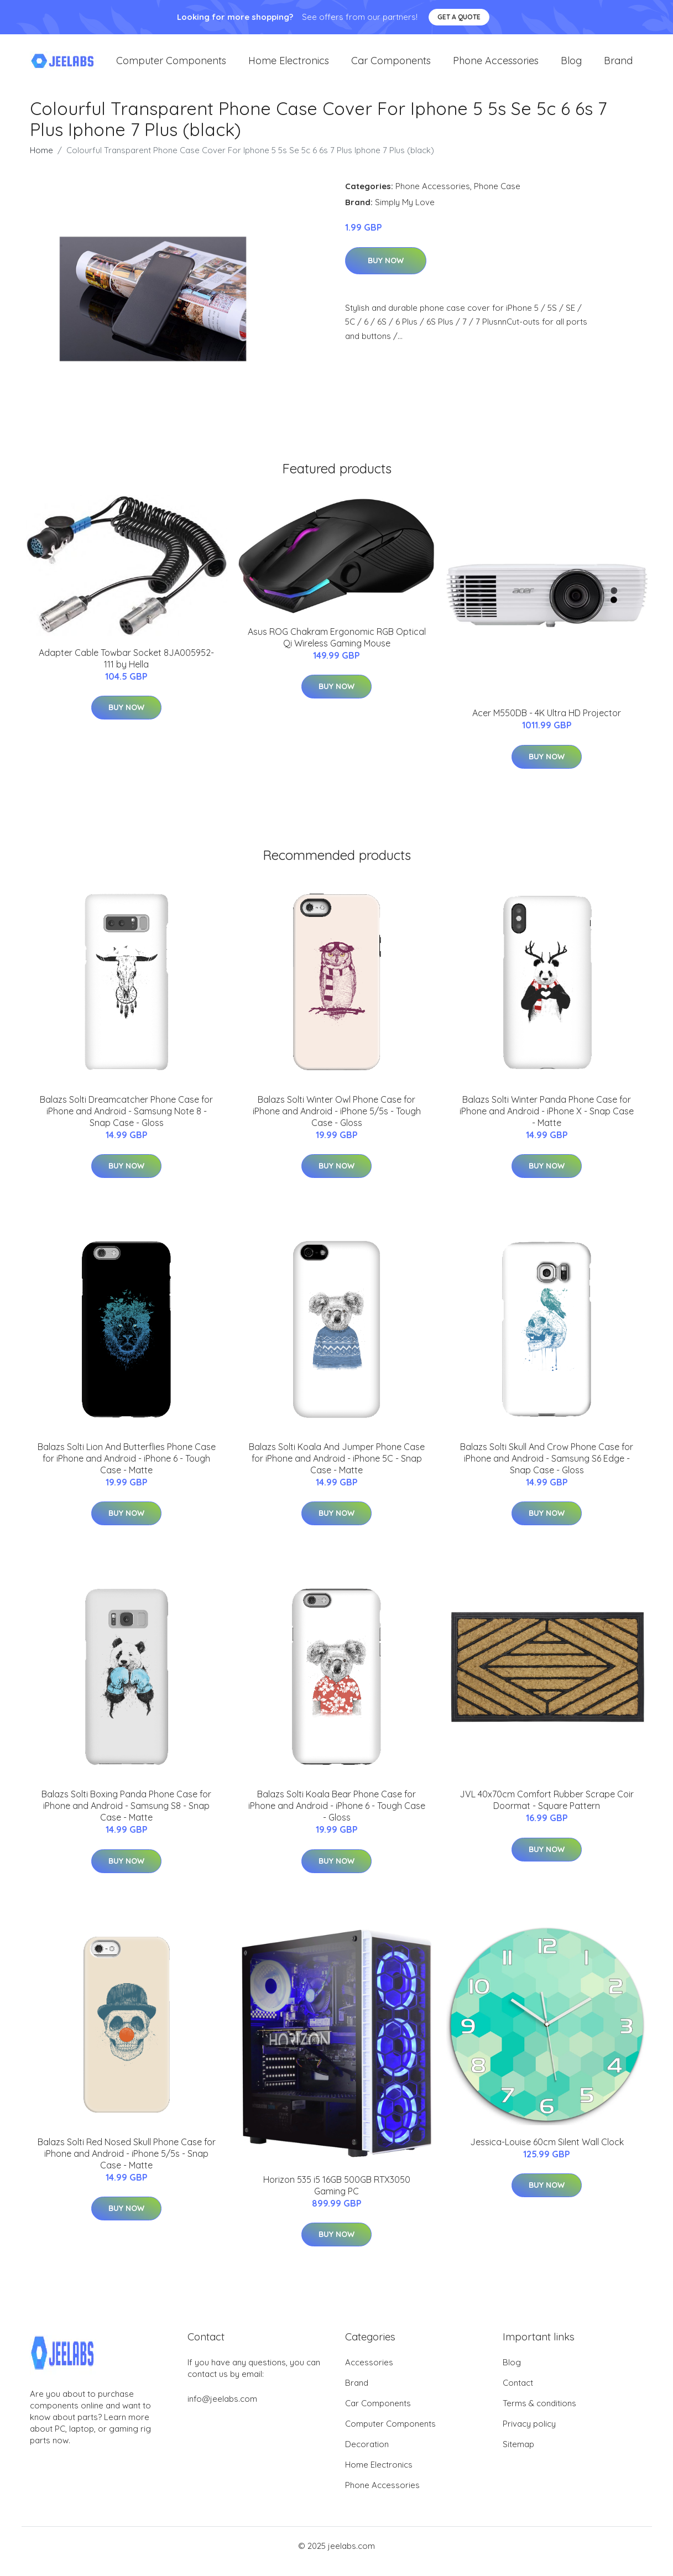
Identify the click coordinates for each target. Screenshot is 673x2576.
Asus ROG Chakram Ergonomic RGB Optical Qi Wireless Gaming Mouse (337, 648)
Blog (571, 66)
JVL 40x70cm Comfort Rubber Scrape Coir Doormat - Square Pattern (547, 1811)
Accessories (369, 2373)
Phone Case (497, 197)
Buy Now (386, 272)
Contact (518, 2394)
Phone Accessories (496, 66)
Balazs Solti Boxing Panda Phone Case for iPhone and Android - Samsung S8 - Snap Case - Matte (126, 1817)
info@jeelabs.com (222, 2410)
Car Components (391, 66)
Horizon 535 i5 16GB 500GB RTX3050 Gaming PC (336, 2196)
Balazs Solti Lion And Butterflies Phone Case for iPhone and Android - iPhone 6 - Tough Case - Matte (127, 1469)
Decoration (367, 2455)
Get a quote (459, 17)
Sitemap (518, 2455)
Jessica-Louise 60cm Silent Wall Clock (547, 2152)
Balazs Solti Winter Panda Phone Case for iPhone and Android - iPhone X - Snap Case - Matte (547, 1122)
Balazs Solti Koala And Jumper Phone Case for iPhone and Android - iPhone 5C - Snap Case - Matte (337, 1469)
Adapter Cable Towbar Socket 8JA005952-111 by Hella (126, 669)
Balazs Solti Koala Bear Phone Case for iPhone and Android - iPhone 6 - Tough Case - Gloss (336, 1817)
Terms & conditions (539, 2414)
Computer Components (171, 66)
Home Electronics (288, 66)
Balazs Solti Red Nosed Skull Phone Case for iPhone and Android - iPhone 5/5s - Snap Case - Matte (127, 2164)
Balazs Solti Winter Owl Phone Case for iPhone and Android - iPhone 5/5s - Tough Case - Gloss (337, 1122)
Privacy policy (529, 2434)
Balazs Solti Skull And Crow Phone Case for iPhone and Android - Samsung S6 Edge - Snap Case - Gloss (546, 1469)
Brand (618, 66)
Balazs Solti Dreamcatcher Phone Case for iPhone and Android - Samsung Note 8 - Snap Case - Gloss (126, 1122)
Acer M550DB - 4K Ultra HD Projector (546, 723)
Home (41, 161)
